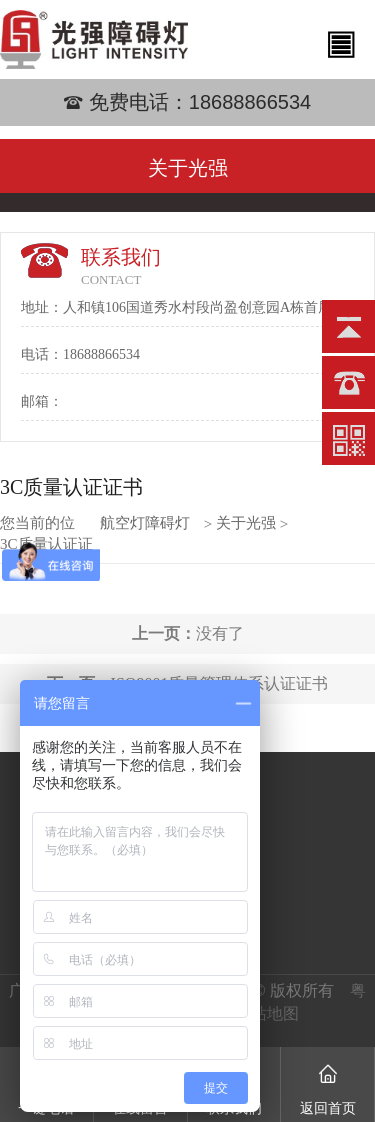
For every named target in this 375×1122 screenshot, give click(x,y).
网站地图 (267, 1013)
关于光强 (246, 523)
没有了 (188, 633)
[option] (187, 126)
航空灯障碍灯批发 (145, 523)
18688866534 (250, 102)
